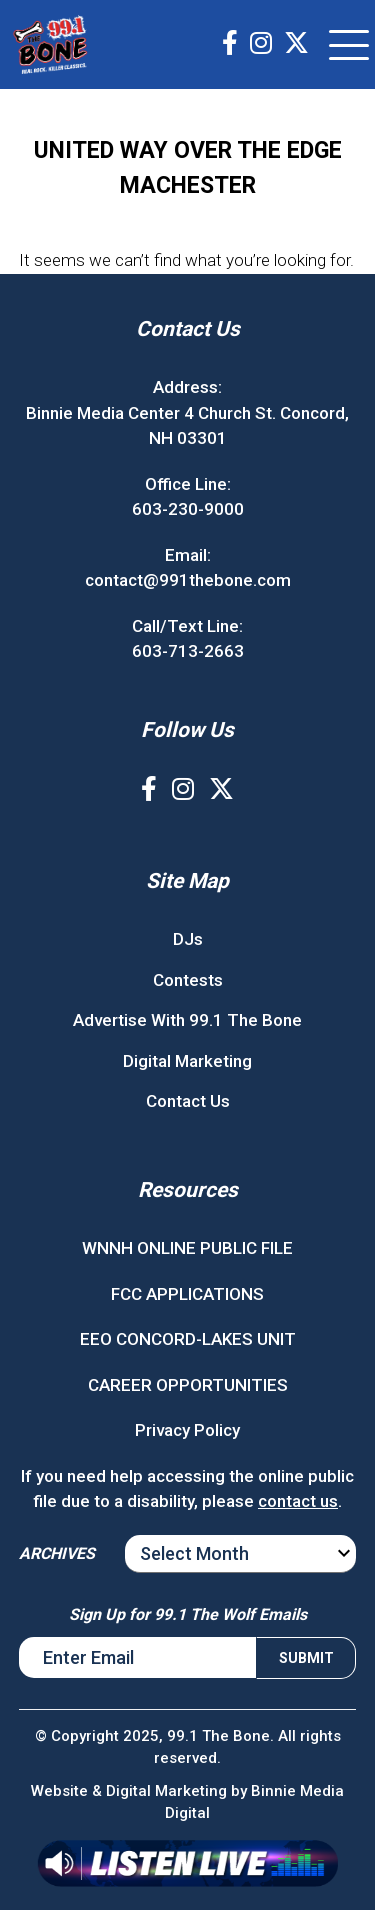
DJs (188, 939)
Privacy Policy (187, 1430)
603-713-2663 (188, 651)
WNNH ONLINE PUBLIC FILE (187, 1248)
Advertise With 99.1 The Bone (187, 1020)
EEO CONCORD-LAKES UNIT (188, 1339)
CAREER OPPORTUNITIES (188, 1385)
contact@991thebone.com (188, 580)
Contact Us (188, 1101)
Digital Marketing (187, 1061)
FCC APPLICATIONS (187, 1294)
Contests (188, 980)
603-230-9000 (188, 509)
